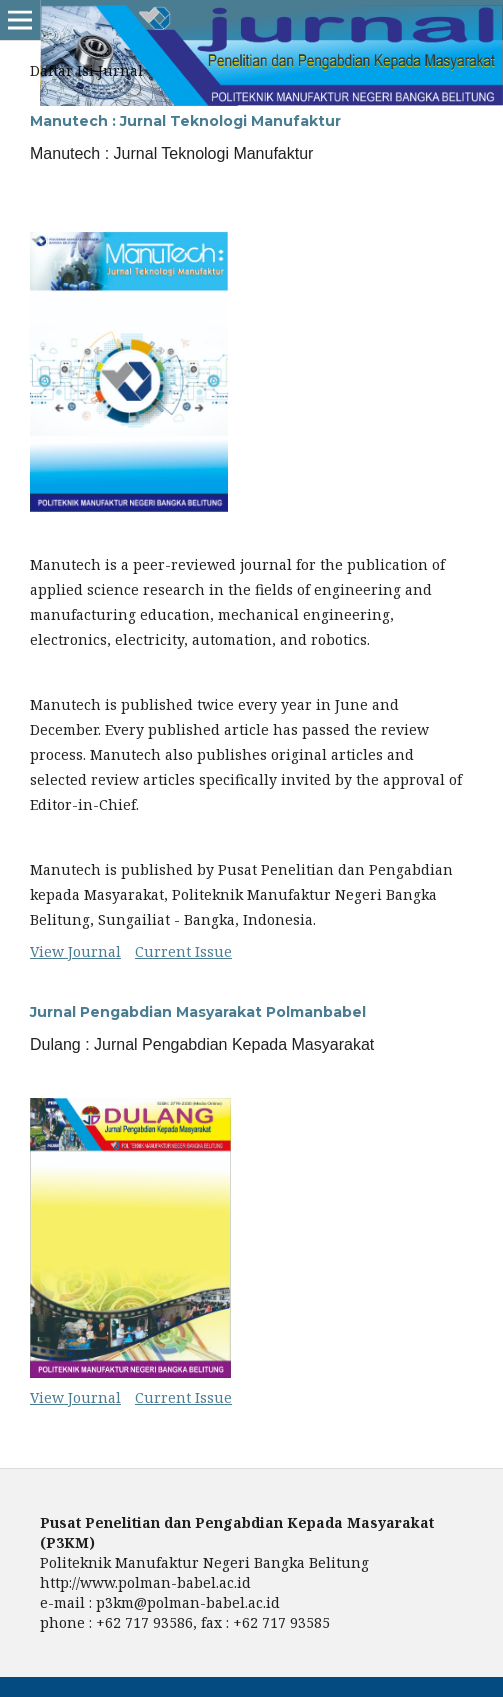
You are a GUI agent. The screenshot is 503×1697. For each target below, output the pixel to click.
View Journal (75, 951)
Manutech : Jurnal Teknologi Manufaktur (185, 121)
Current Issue (183, 951)
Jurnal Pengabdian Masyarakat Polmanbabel (198, 1012)
